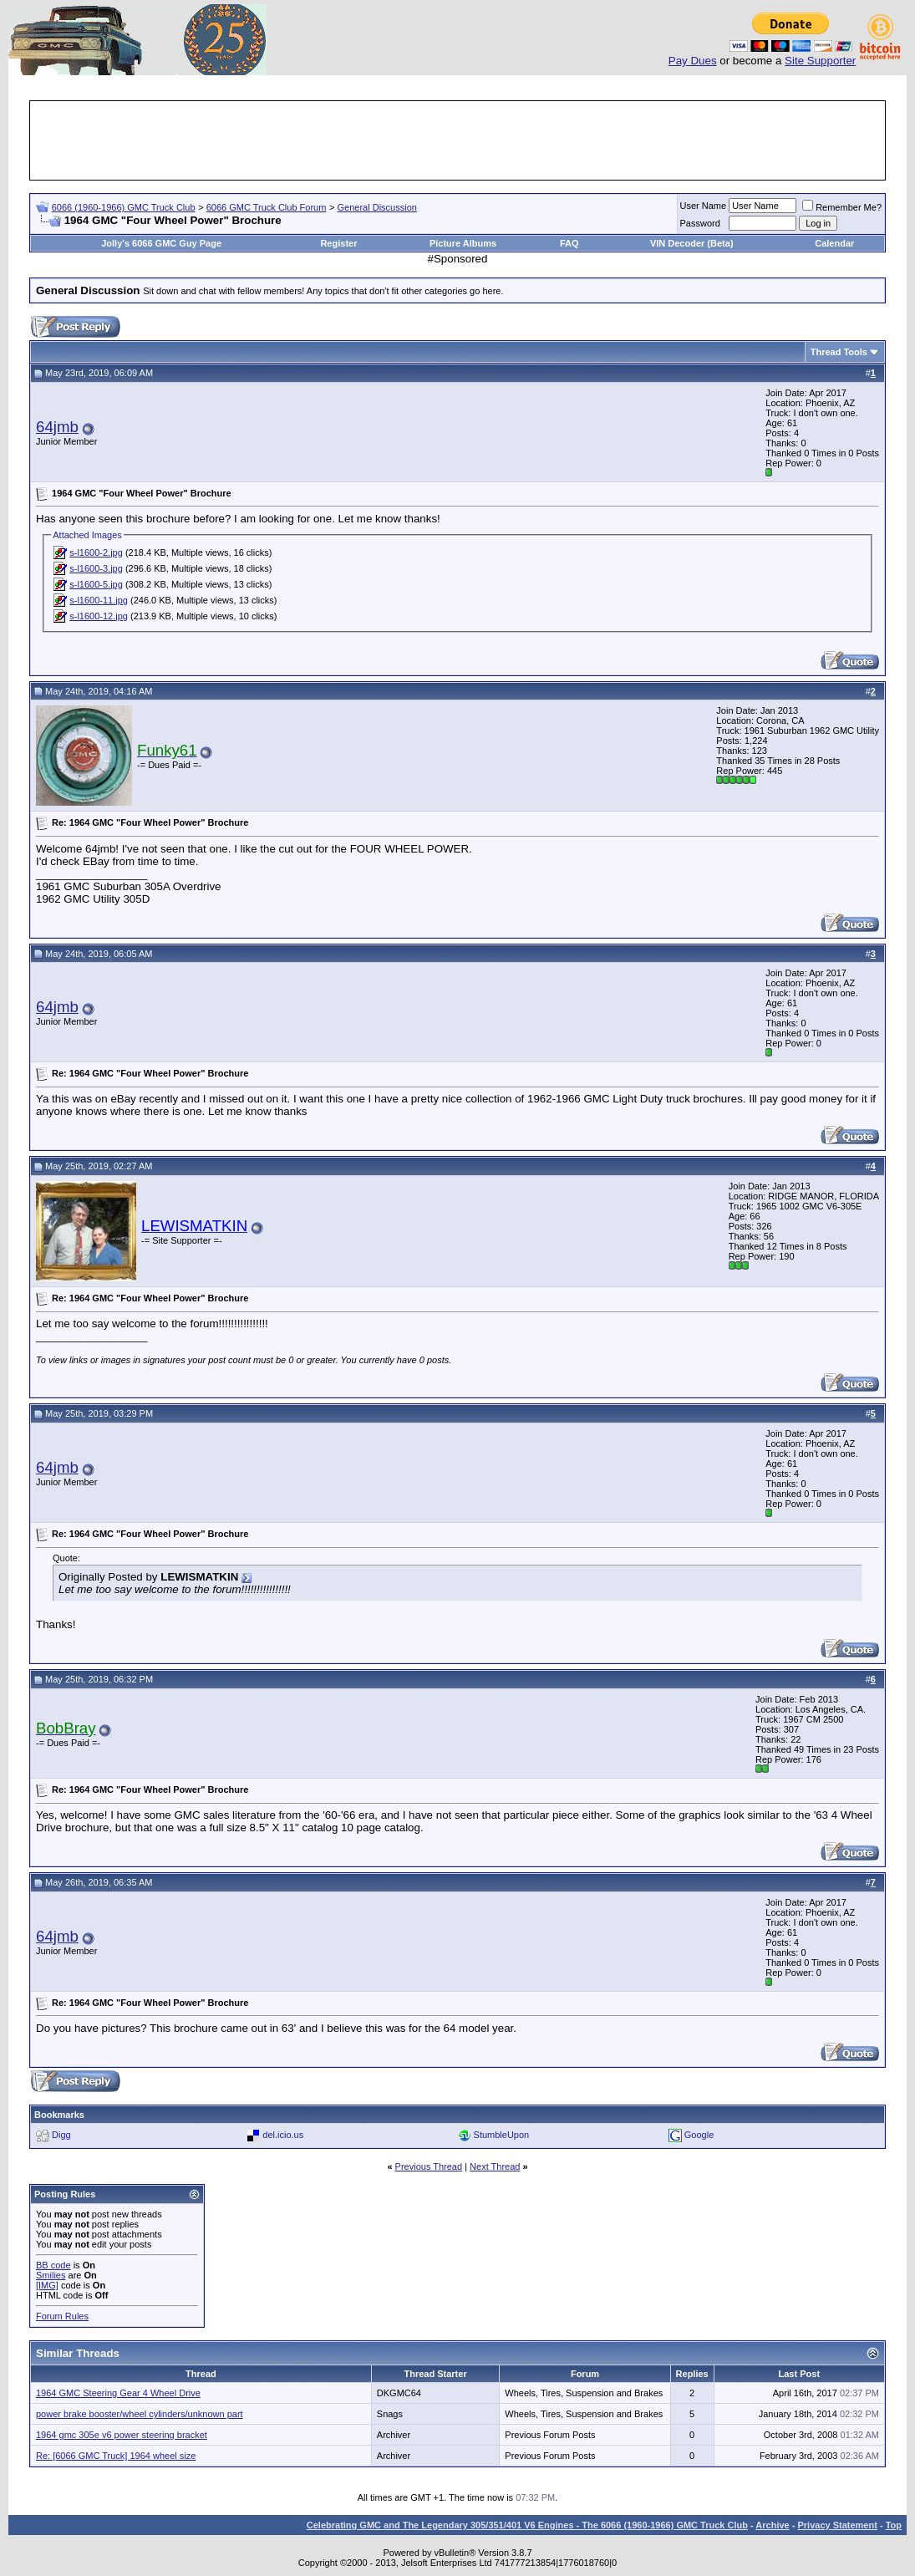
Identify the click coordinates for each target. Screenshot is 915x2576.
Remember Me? (842, 207)
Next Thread (495, 2166)
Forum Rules (62, 2316)
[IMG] (47, 2285)
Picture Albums (463, 243)
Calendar (834, 243)
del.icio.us (282, 2135)
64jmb (57, 426)
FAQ (569, 243)
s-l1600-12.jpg (98, 616)
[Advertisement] (458, 140)
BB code (53, 2265)
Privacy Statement (837, 2525)
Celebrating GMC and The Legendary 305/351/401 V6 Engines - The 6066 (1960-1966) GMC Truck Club (527, 2525)
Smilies (50, 2275)
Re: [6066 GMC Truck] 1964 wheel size (116, 2456)
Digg (61, 2135)
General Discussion (377, 207)
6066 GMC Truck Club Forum (266, 207)
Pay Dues (692, 60)
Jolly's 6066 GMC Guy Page (161, 243)
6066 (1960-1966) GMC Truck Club (124, 207)
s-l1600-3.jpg (96, 568)
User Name (703, 206)
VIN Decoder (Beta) (692, 243)
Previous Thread (429, 2166)
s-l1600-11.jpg (98, 600)
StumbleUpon (502, 2135)
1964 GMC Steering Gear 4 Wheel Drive (118, 2393)
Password (700, 223)
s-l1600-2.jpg (96, 552)
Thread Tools (839, 352)
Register (338, 243)
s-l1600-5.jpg (96, 584)
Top (894, 2525)
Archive (772, 2525)
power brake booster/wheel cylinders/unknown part (139, 2414)
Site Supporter (820, 60)
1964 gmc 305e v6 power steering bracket (121, 2435)
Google (699, 2135)
